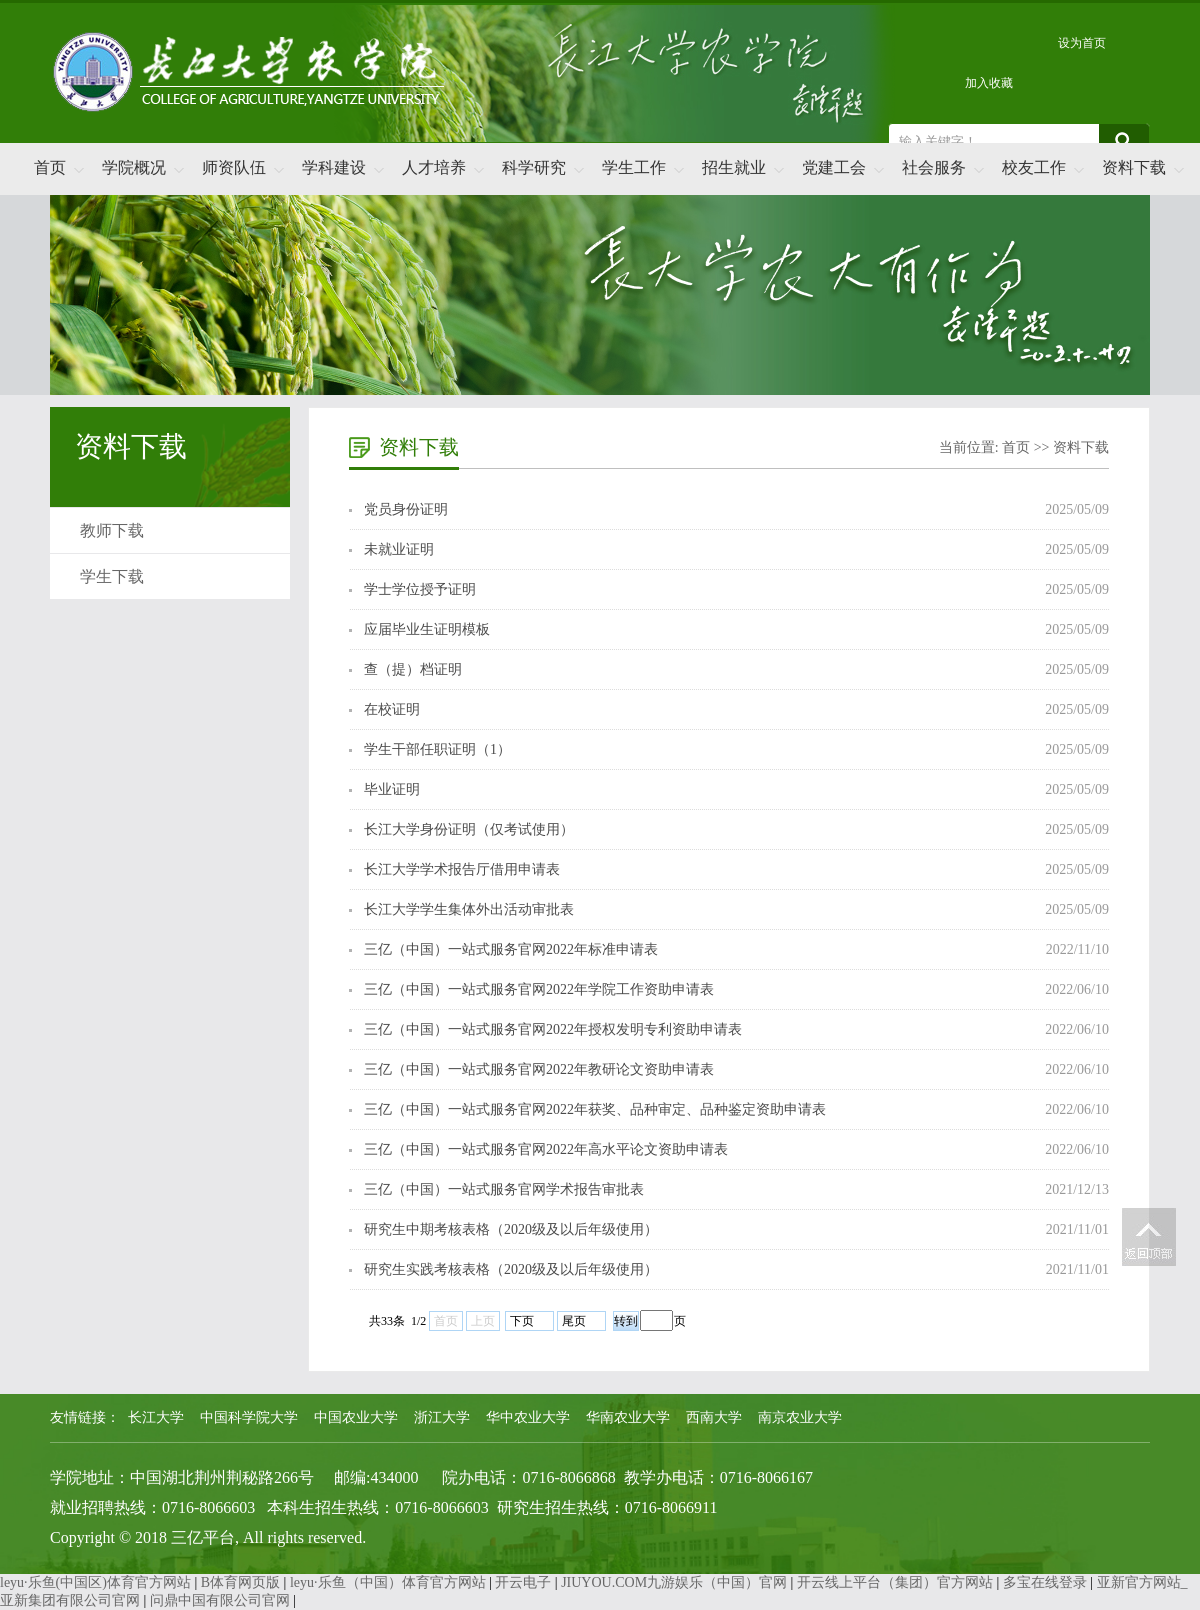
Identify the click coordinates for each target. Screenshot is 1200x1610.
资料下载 (1134, 167)
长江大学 (156, 1417)
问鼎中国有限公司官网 (220, 1600)
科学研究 (534, 167)
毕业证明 (392, 789)
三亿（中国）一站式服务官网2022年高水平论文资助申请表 (546, 1149)
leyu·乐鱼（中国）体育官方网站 (388, 1582)
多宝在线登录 (1045, 1582)
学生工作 (634, 167)
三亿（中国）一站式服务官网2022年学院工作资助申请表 (539, 989)
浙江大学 (442, 1417)
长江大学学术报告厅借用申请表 (462, 869)
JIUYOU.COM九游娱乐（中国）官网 (674, 1582)
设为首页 (1082, 43)
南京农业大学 (800, 1417)
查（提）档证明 (413, 669)
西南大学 (714, 1417)
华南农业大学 (628, 1417)
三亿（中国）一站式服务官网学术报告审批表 (504, 1189)
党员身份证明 (406, 509)
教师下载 (112, 530)
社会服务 (934, 167)
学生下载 (112, 576)
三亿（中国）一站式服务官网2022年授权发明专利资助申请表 (553, 1029)
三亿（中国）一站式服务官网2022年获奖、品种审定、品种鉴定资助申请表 (595, 1109)
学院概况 (134, 167)
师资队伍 (234, 167)
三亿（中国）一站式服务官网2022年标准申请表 (511, 949)
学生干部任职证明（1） (437, 749)
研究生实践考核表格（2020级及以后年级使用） (511, 1269)
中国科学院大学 (249, 1417)
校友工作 (1034, 167)
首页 (50, 167)
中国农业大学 (356, 1417)
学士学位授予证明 (420, 589)
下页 (522, 1321)
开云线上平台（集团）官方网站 (895, 1582)
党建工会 (834, 167)
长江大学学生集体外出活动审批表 (469, 909)
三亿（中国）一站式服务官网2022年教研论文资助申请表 (539, 1069)
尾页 (574, 1321)
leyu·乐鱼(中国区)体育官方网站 (95, 1582)
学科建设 (334, 167)
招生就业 (734, 167)
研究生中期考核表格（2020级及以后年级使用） (511, 1229)
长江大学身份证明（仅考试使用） (469, 829)
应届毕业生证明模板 (427, 629)
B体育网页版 (240, 1582)
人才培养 (434, 167)
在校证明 (392, 709)
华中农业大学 (528, 1417)
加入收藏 (989, 83)
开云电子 (523, 1582)
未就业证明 (399, 549)
